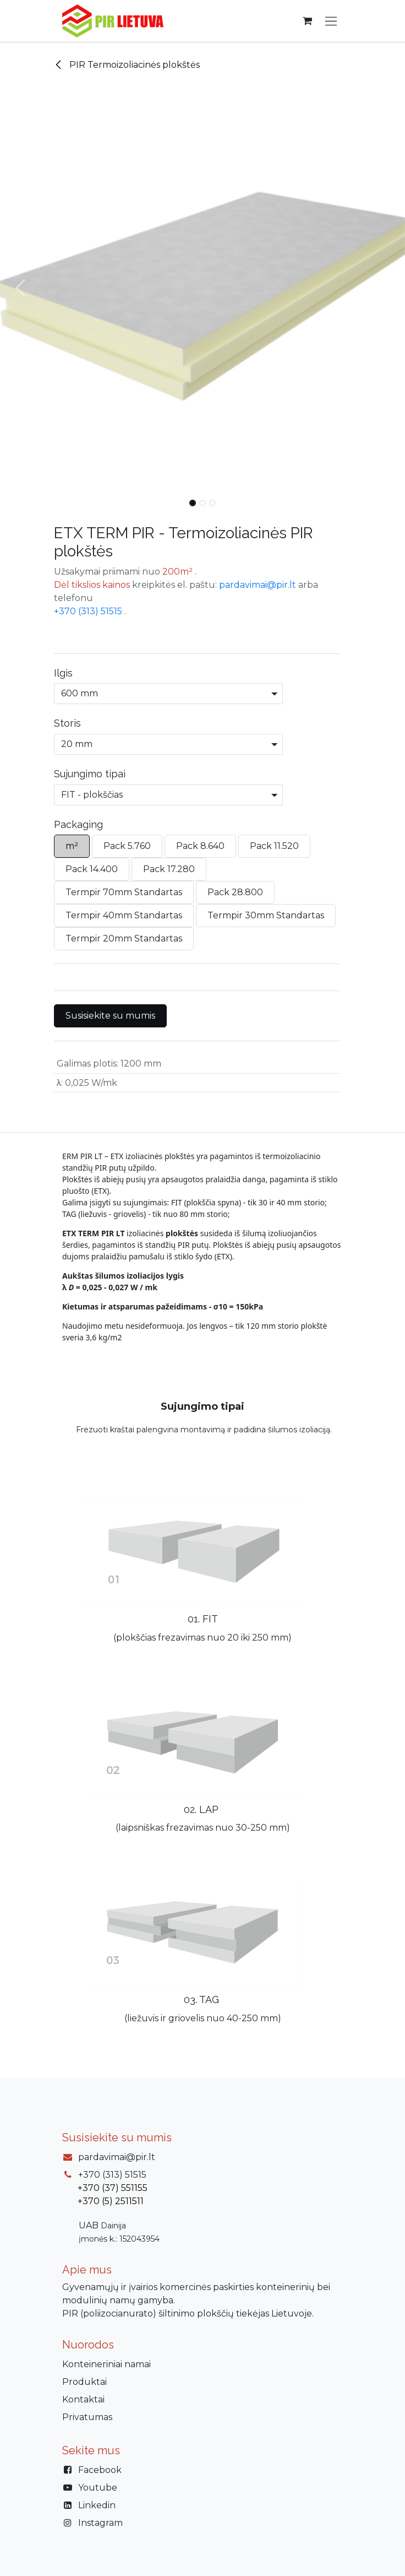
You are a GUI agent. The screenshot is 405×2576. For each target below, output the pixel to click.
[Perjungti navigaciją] (331, 21)
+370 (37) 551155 (112, 2188)
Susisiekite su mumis (110, 1015)
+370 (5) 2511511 (111, 2201)
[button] (20, 288)
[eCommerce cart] (307, 21)
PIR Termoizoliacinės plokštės (127, 64)
